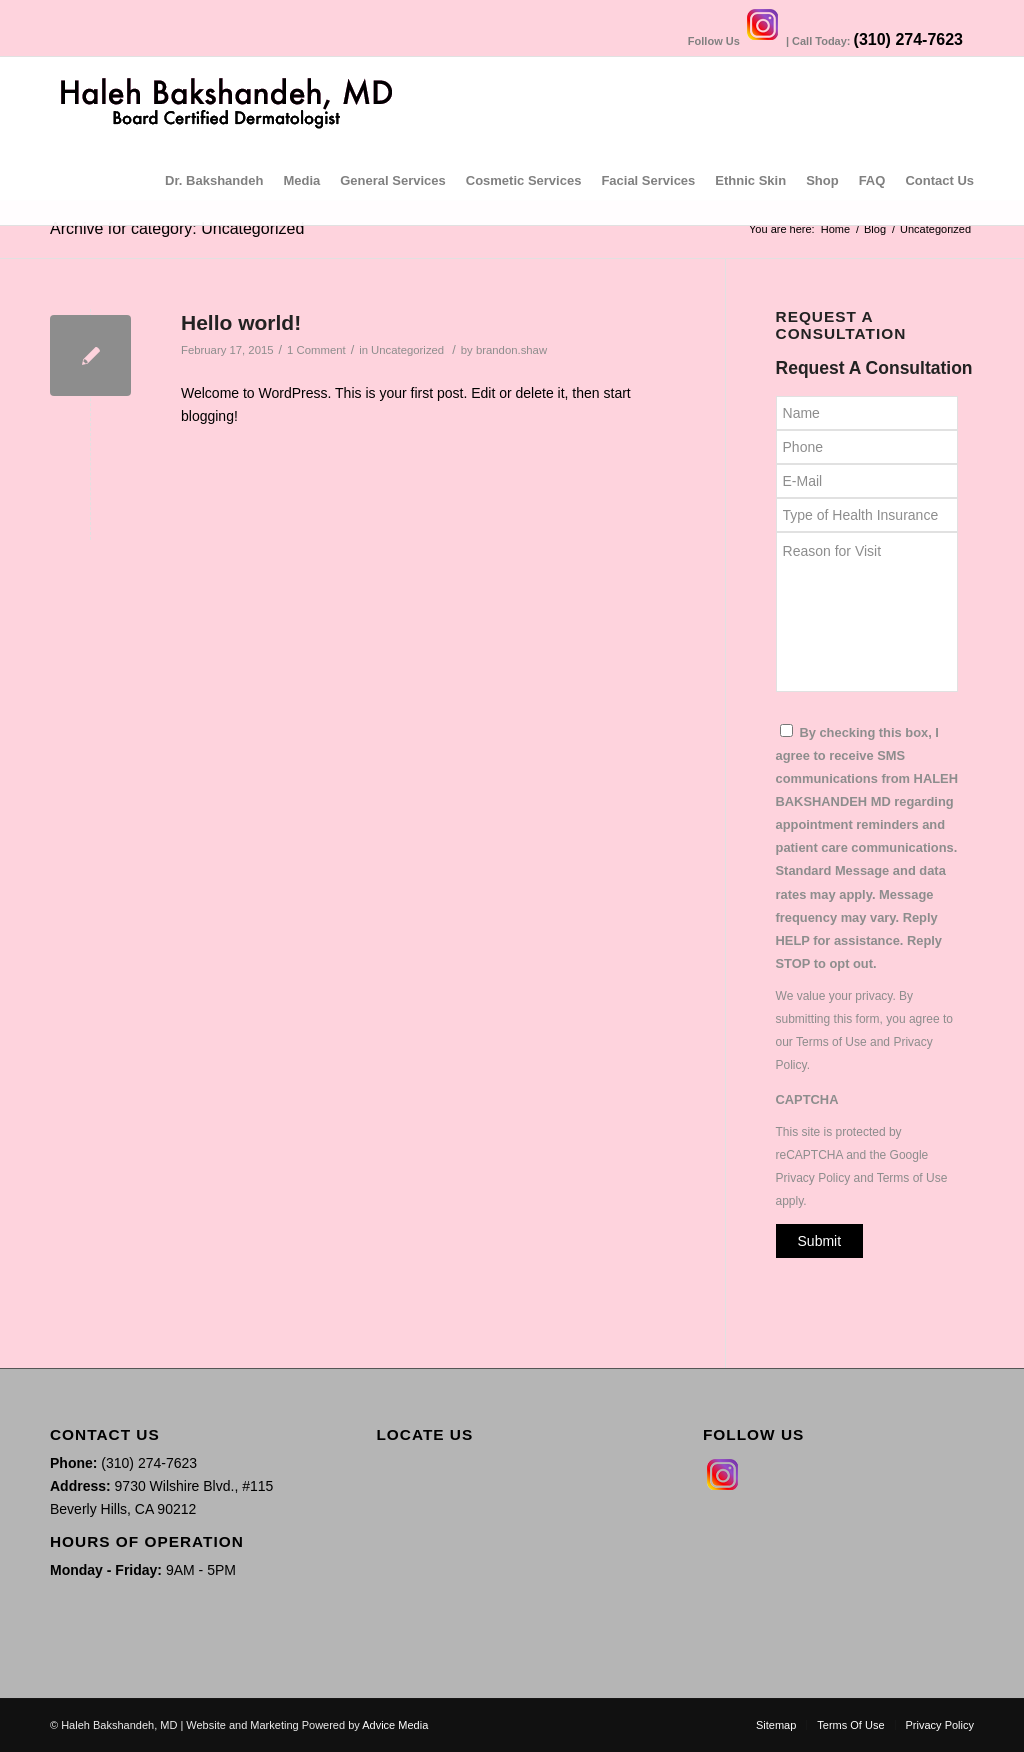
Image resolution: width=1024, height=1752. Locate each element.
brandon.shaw (511, 350)
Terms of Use (831, 1042)
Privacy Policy (813, 1178)
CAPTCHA (807, 1099)
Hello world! (241, 322)
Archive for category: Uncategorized (177, 228)
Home (835, 229)
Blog (875, 229)
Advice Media (395, 1725)
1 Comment (316, 350)
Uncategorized (407, 350)
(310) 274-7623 (908, 39)
